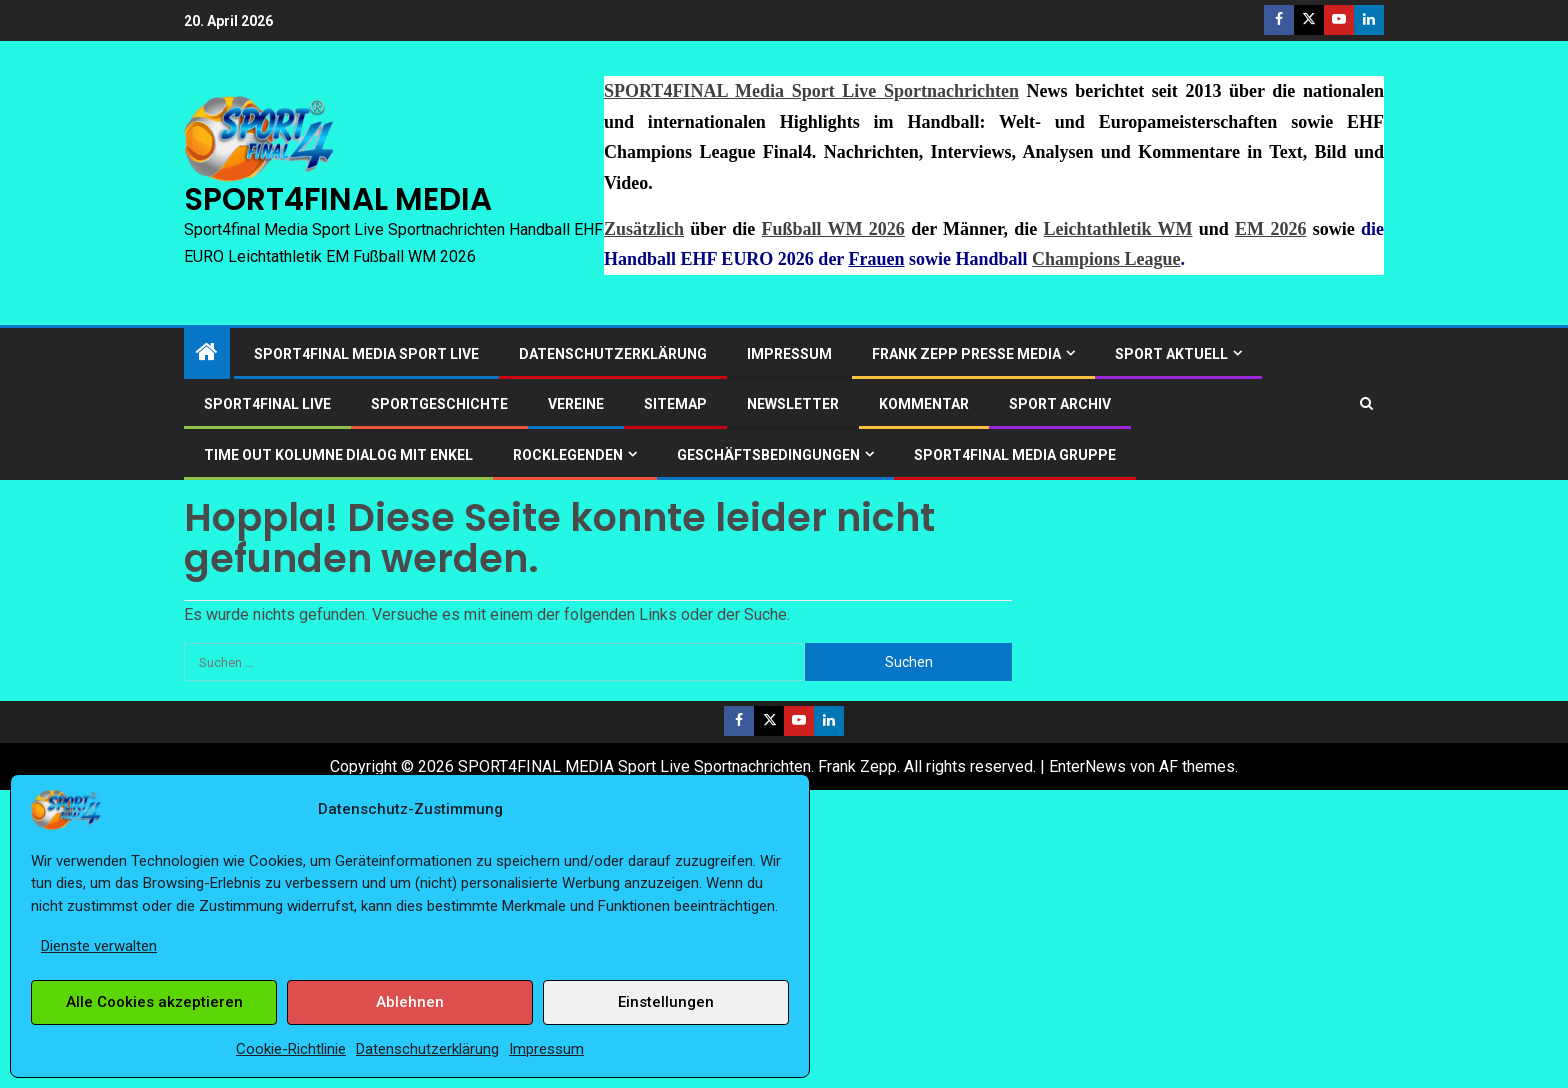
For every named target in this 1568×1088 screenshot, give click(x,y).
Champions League (1106, 259)
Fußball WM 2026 (833, 229)
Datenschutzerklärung (427, 1049)
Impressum (546, 1049)
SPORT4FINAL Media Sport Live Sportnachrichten (811, 91)
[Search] (1366, 403)
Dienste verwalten (99, 946)
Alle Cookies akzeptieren (154, 1002)
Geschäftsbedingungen (768, 455)
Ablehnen (410, 1002)
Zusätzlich (644, 229)
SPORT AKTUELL (1171, 354)
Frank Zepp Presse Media (966, 354)
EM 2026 (1270, 229)
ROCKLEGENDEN (568, 455)
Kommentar (924, 404)
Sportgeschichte (439, 404)
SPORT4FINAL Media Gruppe (1015, 455)
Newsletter (793, 404)
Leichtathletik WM (1118, 229)
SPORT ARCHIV (1060, 404)
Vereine (576, 404)
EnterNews (1087, 766)
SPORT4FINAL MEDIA (338, 199)
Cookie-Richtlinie (291, 1049)
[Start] (207, 354)
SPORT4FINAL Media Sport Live (366, 354)
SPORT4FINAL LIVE (267, 404)
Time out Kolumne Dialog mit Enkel (338, 455)
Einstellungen (666, 1002)
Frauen (877, 259)
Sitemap (675, 404)
